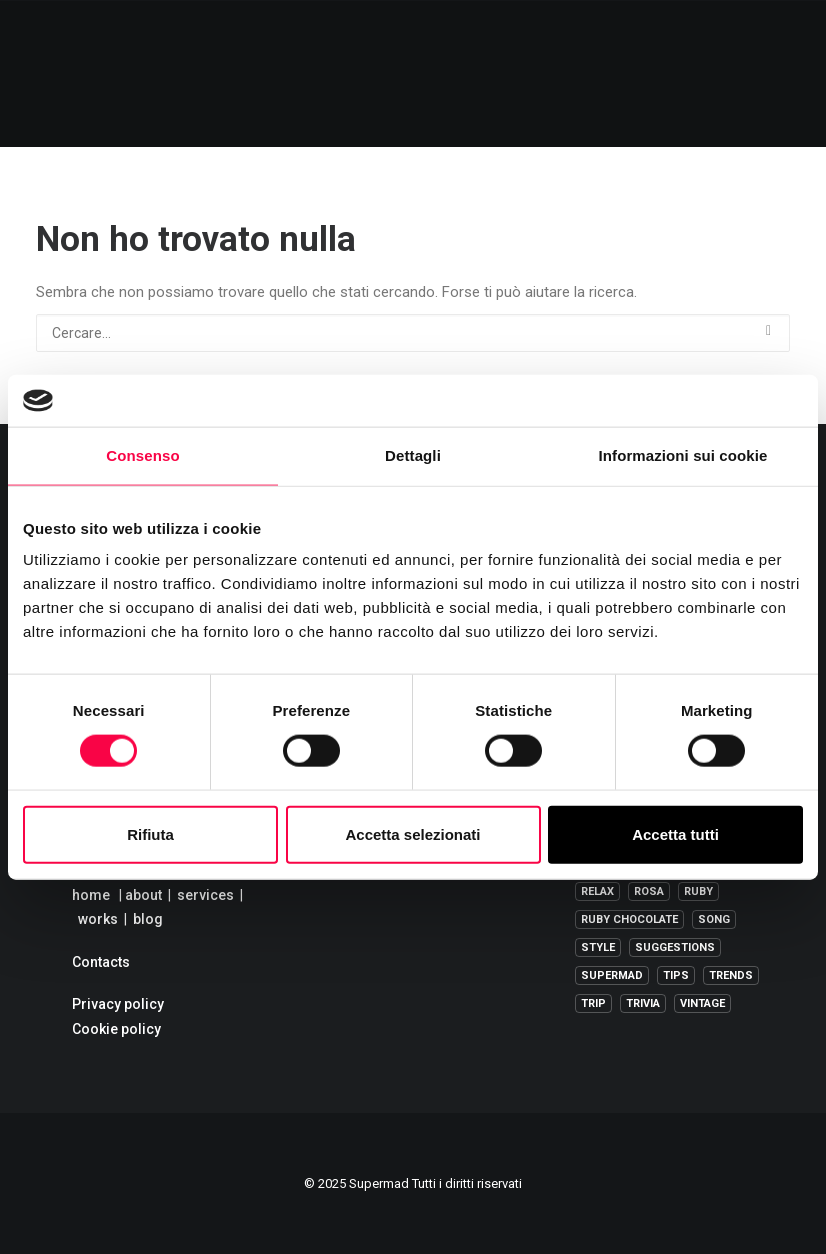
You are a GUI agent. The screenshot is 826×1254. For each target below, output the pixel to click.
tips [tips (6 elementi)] (676, 975)
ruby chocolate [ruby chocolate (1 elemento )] (629, 919)
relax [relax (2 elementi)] (597, 891)
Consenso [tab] (142, 455)
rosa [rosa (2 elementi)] (649, 891)
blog (148, 919)
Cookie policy (116, 1029)
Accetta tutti (675, 833)
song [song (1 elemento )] (714, 919)
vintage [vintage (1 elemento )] (702, 1003)
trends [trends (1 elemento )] (731, 975)
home (91, 895)
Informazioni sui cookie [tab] (683, 455)
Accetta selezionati (412, 833)
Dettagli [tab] (413, 455)
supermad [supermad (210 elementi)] (612, 975)
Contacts (101, 962)
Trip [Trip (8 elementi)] (593, 1003)
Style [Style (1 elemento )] (598, 947)
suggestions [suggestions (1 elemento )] (675, 947)
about (143, 895)
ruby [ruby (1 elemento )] (698, 891)
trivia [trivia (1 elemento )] (643, 1003)
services (205, 895)
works (98, 919)
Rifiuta (150, 833)
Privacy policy (118, 1004)
